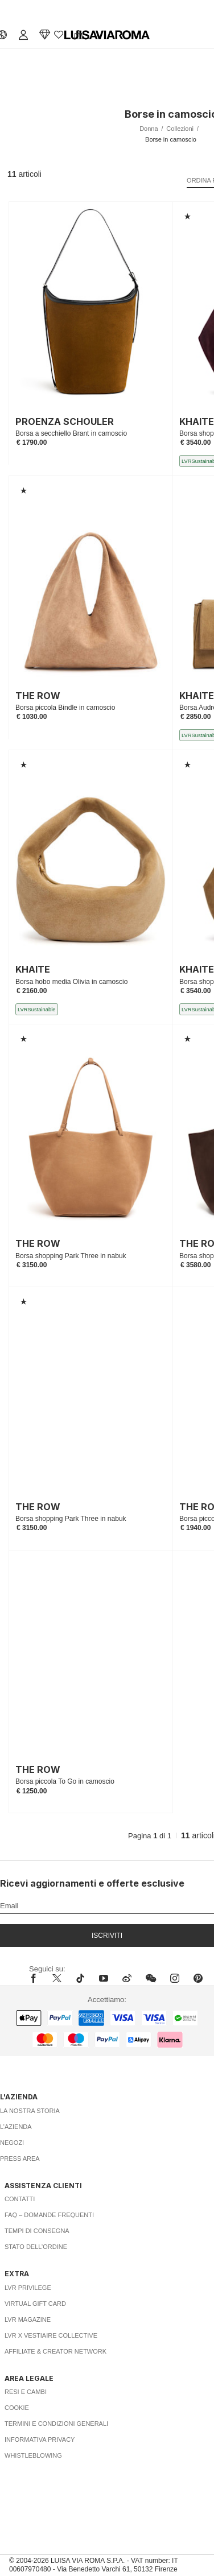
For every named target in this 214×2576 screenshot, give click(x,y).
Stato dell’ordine (36, 2246)
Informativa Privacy (40, 2439)
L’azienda (16, 2126)
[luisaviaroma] (107, 35)
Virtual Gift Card (35, 2303)
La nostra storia (30, 2110)
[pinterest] (198, 1978)
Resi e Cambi (26, 2391)
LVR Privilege (28, 2287)
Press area (20, 2158)
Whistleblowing (33, 2455)
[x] (57, 1978)
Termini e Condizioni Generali (56, 2423)
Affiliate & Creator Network (55, 2351)
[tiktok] (80, 1978)
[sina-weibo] (127, 1978)
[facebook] (36, 1978)
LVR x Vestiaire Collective (51, 2335)
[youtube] (103, 1978)
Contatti (20, 2198)
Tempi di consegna (37, 2230)
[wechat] (151, 1978)
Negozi (12, 2142)
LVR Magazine (28, 2319)
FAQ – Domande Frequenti (49, 2214)
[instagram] (174, 1978)
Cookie (17, 2407)
